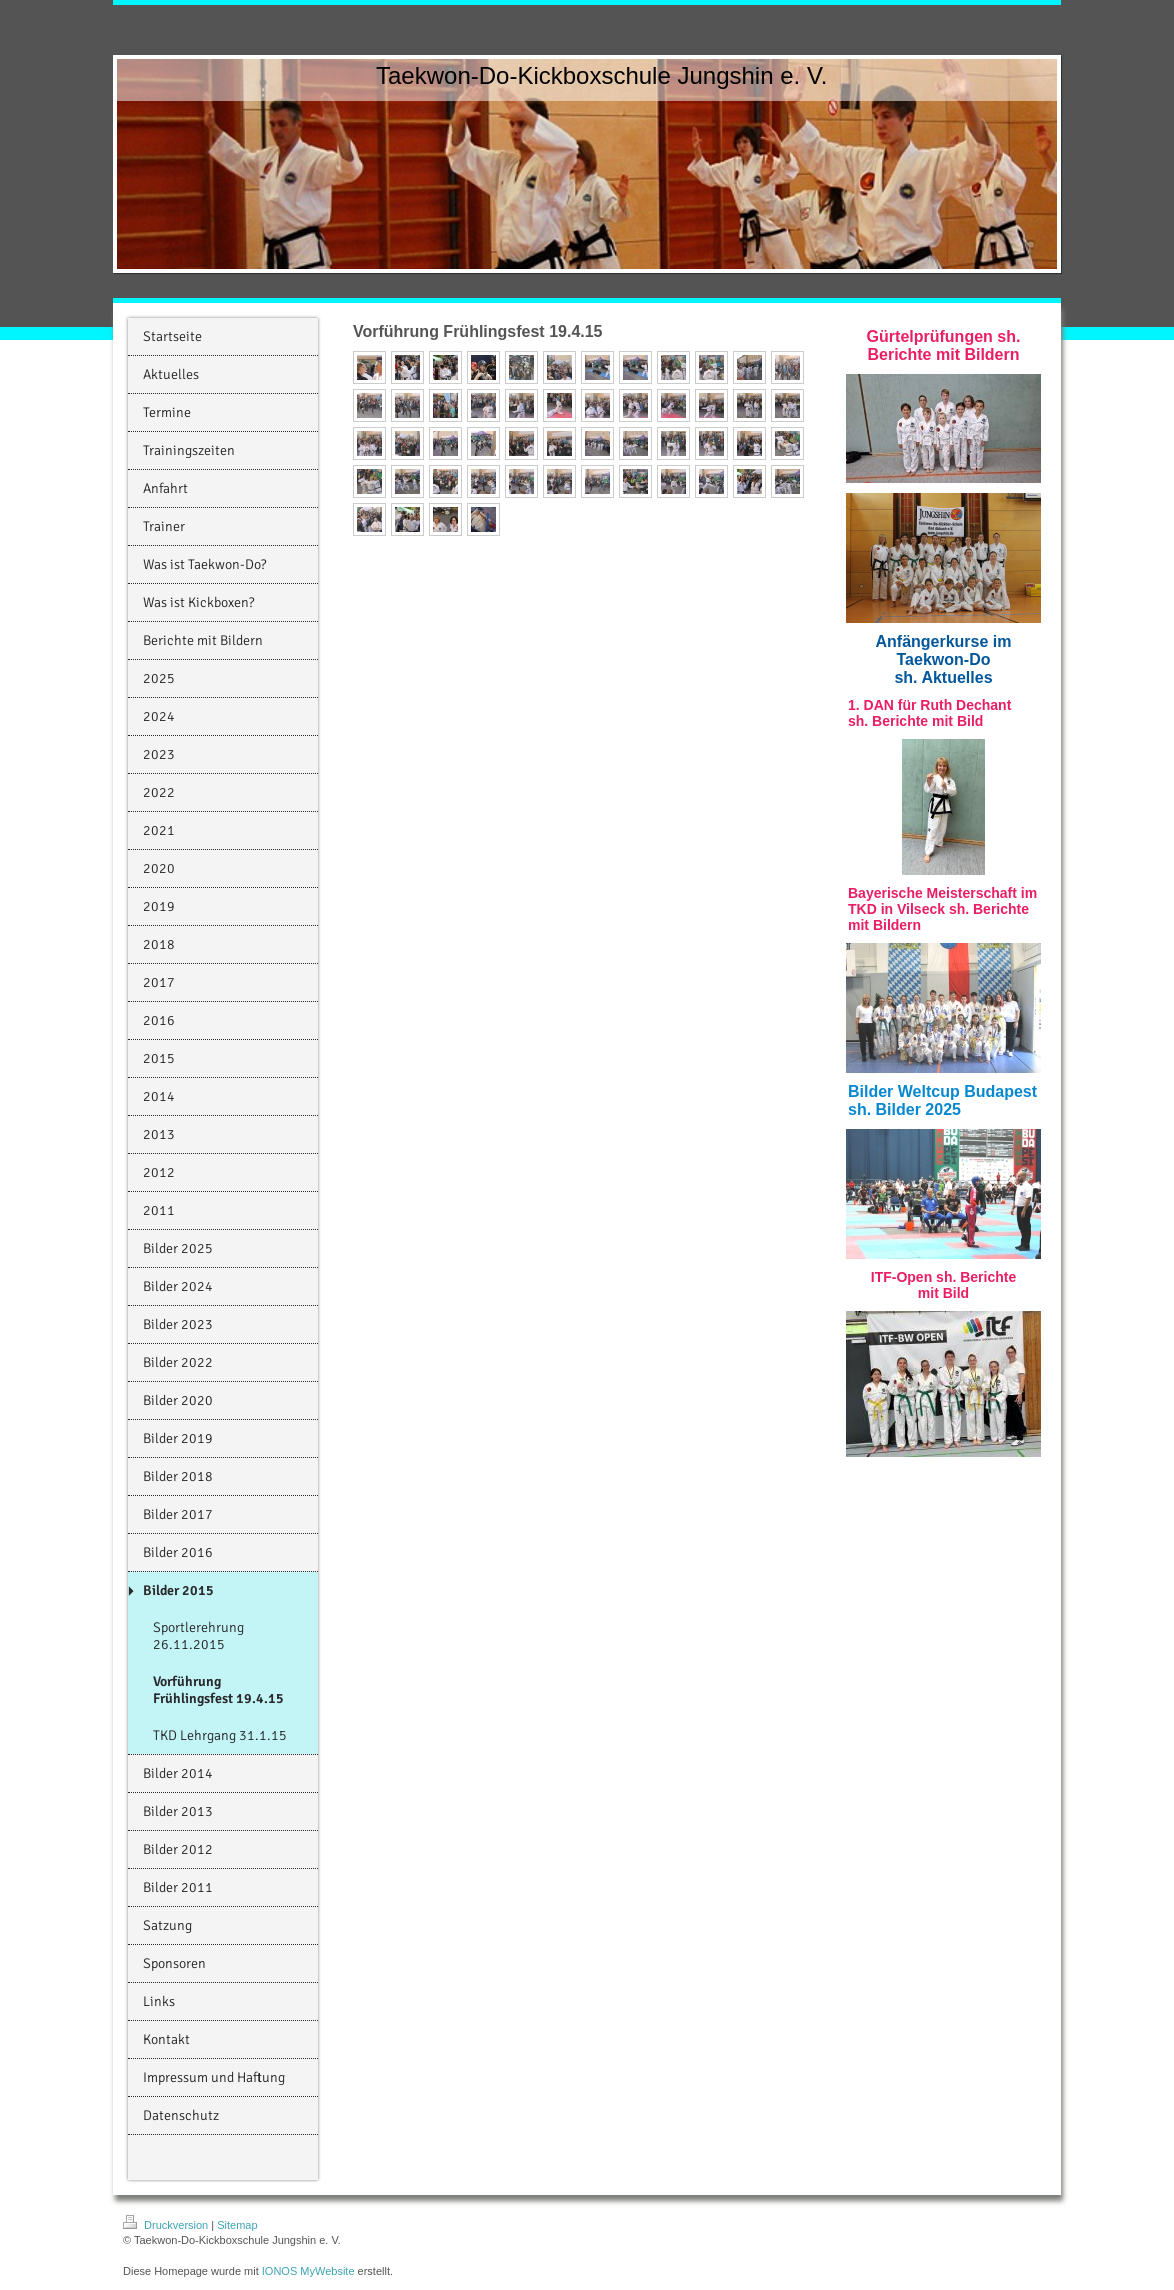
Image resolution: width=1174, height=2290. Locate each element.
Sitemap (237, 2225)
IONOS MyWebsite (308, 2271)
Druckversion (167, 2225)
